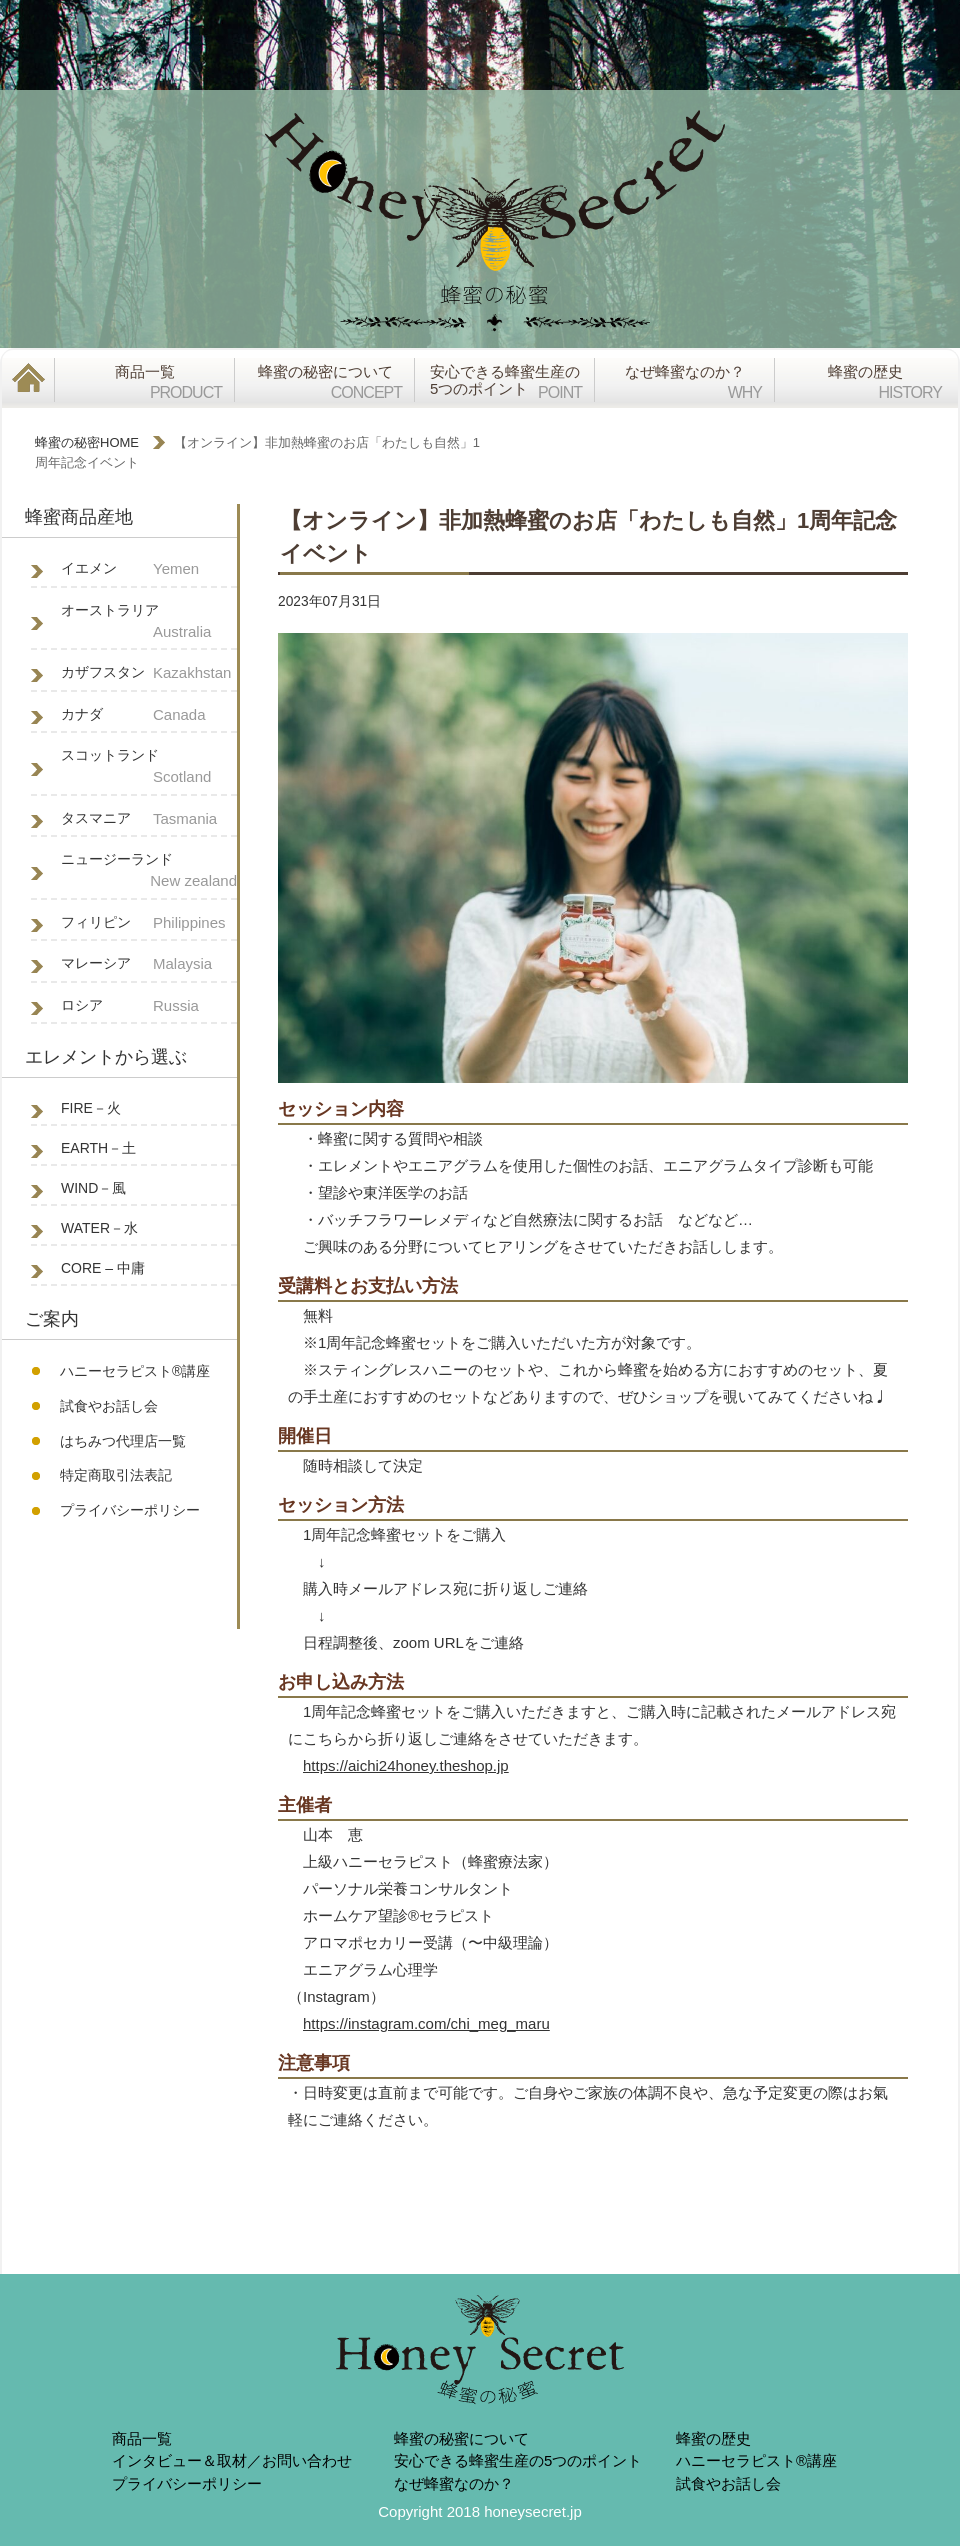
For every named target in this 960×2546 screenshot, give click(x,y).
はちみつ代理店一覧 (123, 1441)
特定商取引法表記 (116, 1475)
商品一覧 (142, 2438)
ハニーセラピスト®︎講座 (135, 1371)
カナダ (149, 715)
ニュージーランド (149, 872)
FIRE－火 (91, 1108)
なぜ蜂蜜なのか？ (454, 2483)
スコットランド (149, 768)
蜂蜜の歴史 (713, 2438)
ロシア (149, 1006)
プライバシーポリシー (130, 1510)
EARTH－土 (98, 1148)
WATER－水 (99, 1228)
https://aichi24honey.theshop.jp (406, 1765)
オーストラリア (149, 623)
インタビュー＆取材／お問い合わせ (232, 2460)
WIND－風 (93, 1188)
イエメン (149, 569)
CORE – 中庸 (103, 1268)
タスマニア (149, 819)
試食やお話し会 (109, 1406)
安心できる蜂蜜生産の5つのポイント (518, 2460)
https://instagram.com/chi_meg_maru (426, 2023)
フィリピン (149, 923)
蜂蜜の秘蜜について (461, 2438)
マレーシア (149, 964)
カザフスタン (149, 673)
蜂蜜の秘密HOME (87, 442)
